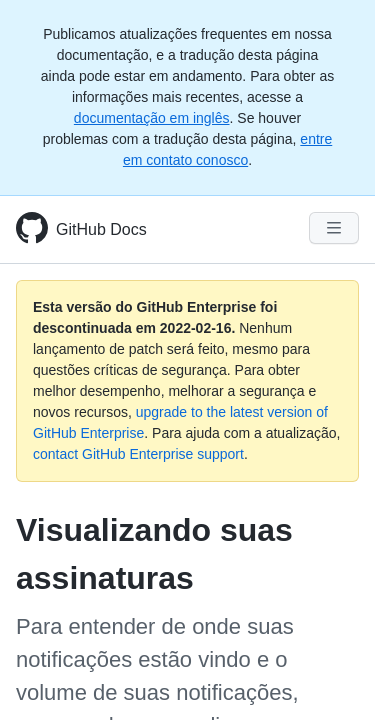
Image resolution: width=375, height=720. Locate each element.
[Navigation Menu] (334, 228)
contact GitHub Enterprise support (138, 454)
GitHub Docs (101, 229)
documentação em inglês (152, 118)
